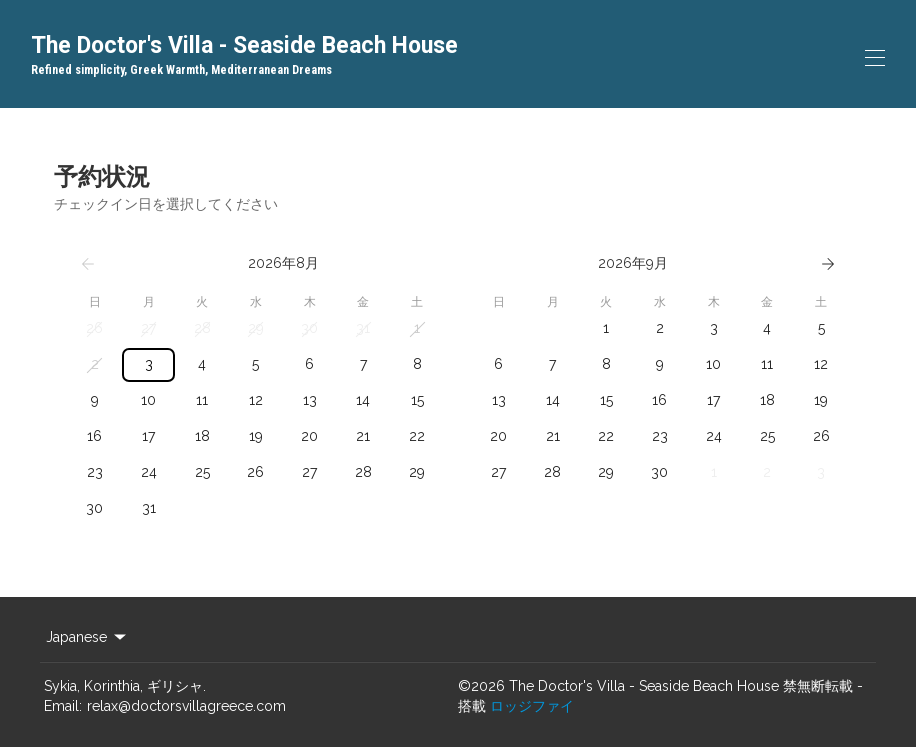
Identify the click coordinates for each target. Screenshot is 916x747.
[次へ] (828, 264)
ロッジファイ (532, 706)
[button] (95, 329)
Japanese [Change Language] (87, 637)
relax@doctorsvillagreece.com (186, 706)
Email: (63, 706)
